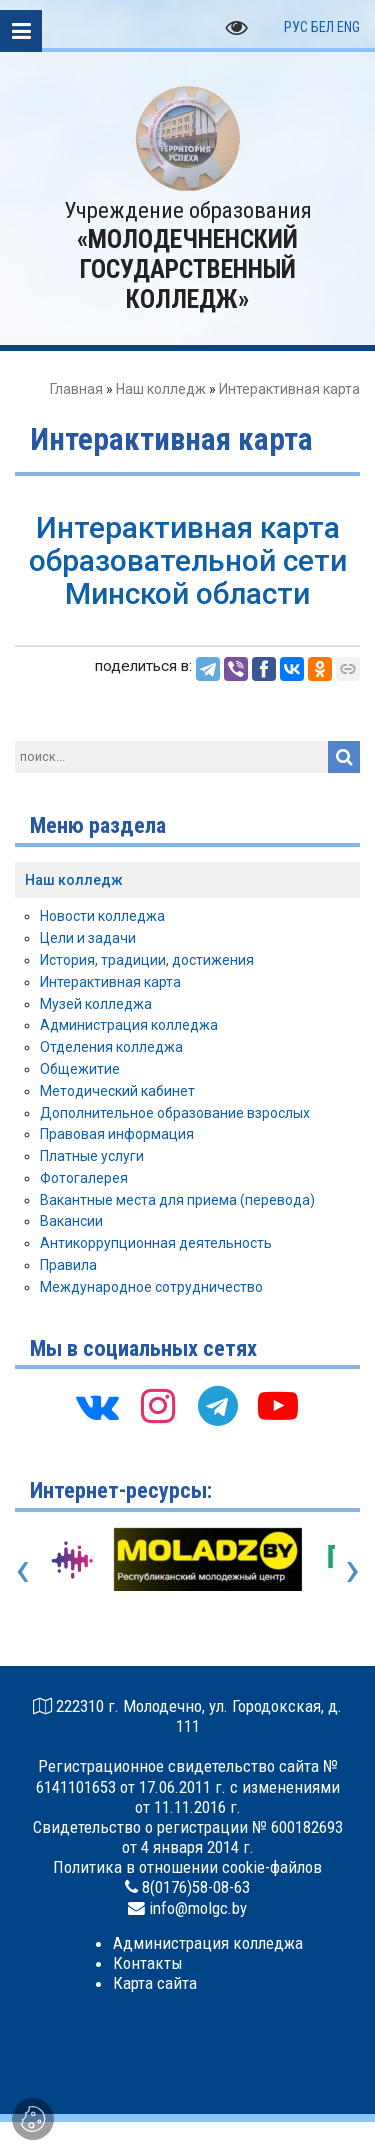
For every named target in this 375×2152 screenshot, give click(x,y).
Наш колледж (161, 389)
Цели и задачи (88, 938)
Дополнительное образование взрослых (175, 1113)
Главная (76, 389)
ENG (348, 27)
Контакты (148, 1963)
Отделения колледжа (111, 1047)
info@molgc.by (198, 1908)
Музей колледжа (96, 1004)
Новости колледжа (102, 916)
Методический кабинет (117, 1091)
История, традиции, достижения (147, 960)
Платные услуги (92, 1156)
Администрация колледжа (129, 1025)
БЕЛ (322, 27)
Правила (68, 1265)
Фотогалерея (84, 1178)
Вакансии (71, 1221)
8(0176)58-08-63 (196, 1887)
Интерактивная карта (110, 982)
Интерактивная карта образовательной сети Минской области (188, 560)
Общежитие (80, 1069)
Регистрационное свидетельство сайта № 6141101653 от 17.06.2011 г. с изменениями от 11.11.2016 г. (188, 1786)
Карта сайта (155, 1983)
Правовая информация (117, 1134)
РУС (296, 27)
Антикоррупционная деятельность (156, 1243)
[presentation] (22, 1569)
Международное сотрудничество (151, 1287)
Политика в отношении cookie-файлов (187, 1867)
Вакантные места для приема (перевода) (177, 1200)
